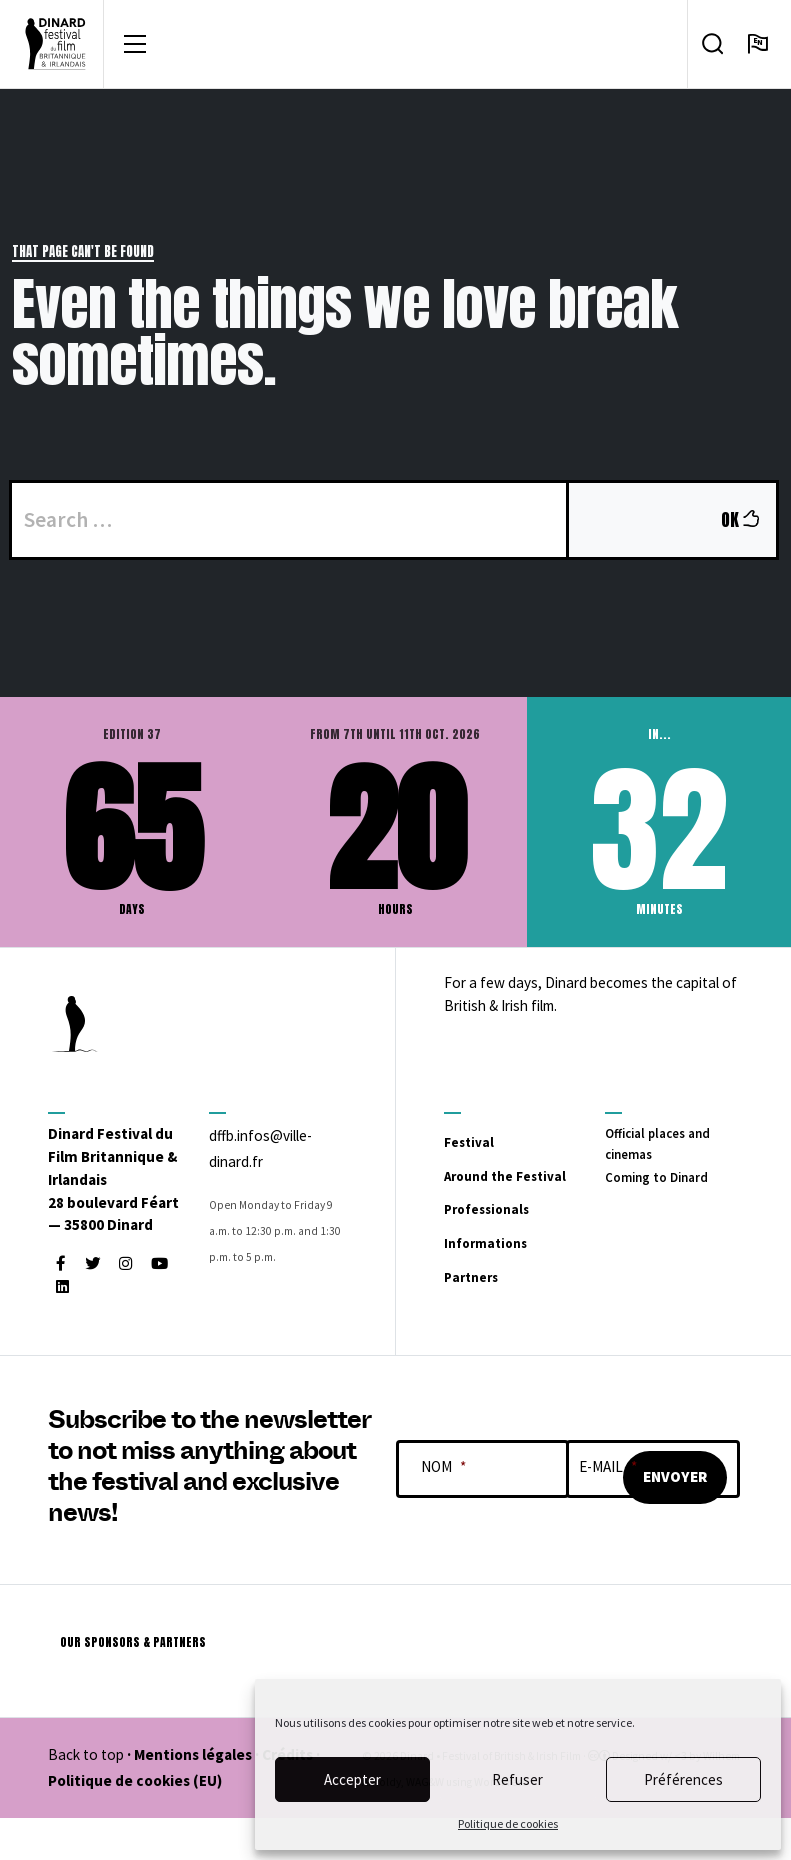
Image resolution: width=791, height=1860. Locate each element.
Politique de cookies (508, 1823)
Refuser (517, 1779)
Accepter (352, 1779)
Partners (487, 1316)
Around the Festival (498, 1198)
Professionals (512, 1248)
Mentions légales (193, 1796)
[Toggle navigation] (135, 48)
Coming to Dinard (664, 1187)
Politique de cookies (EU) (135, 1822)
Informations (509, 1282)
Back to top (86, 1796)
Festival (483, 1148)
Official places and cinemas (665, 1154)
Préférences (683, 1779)
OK (747, 527)
